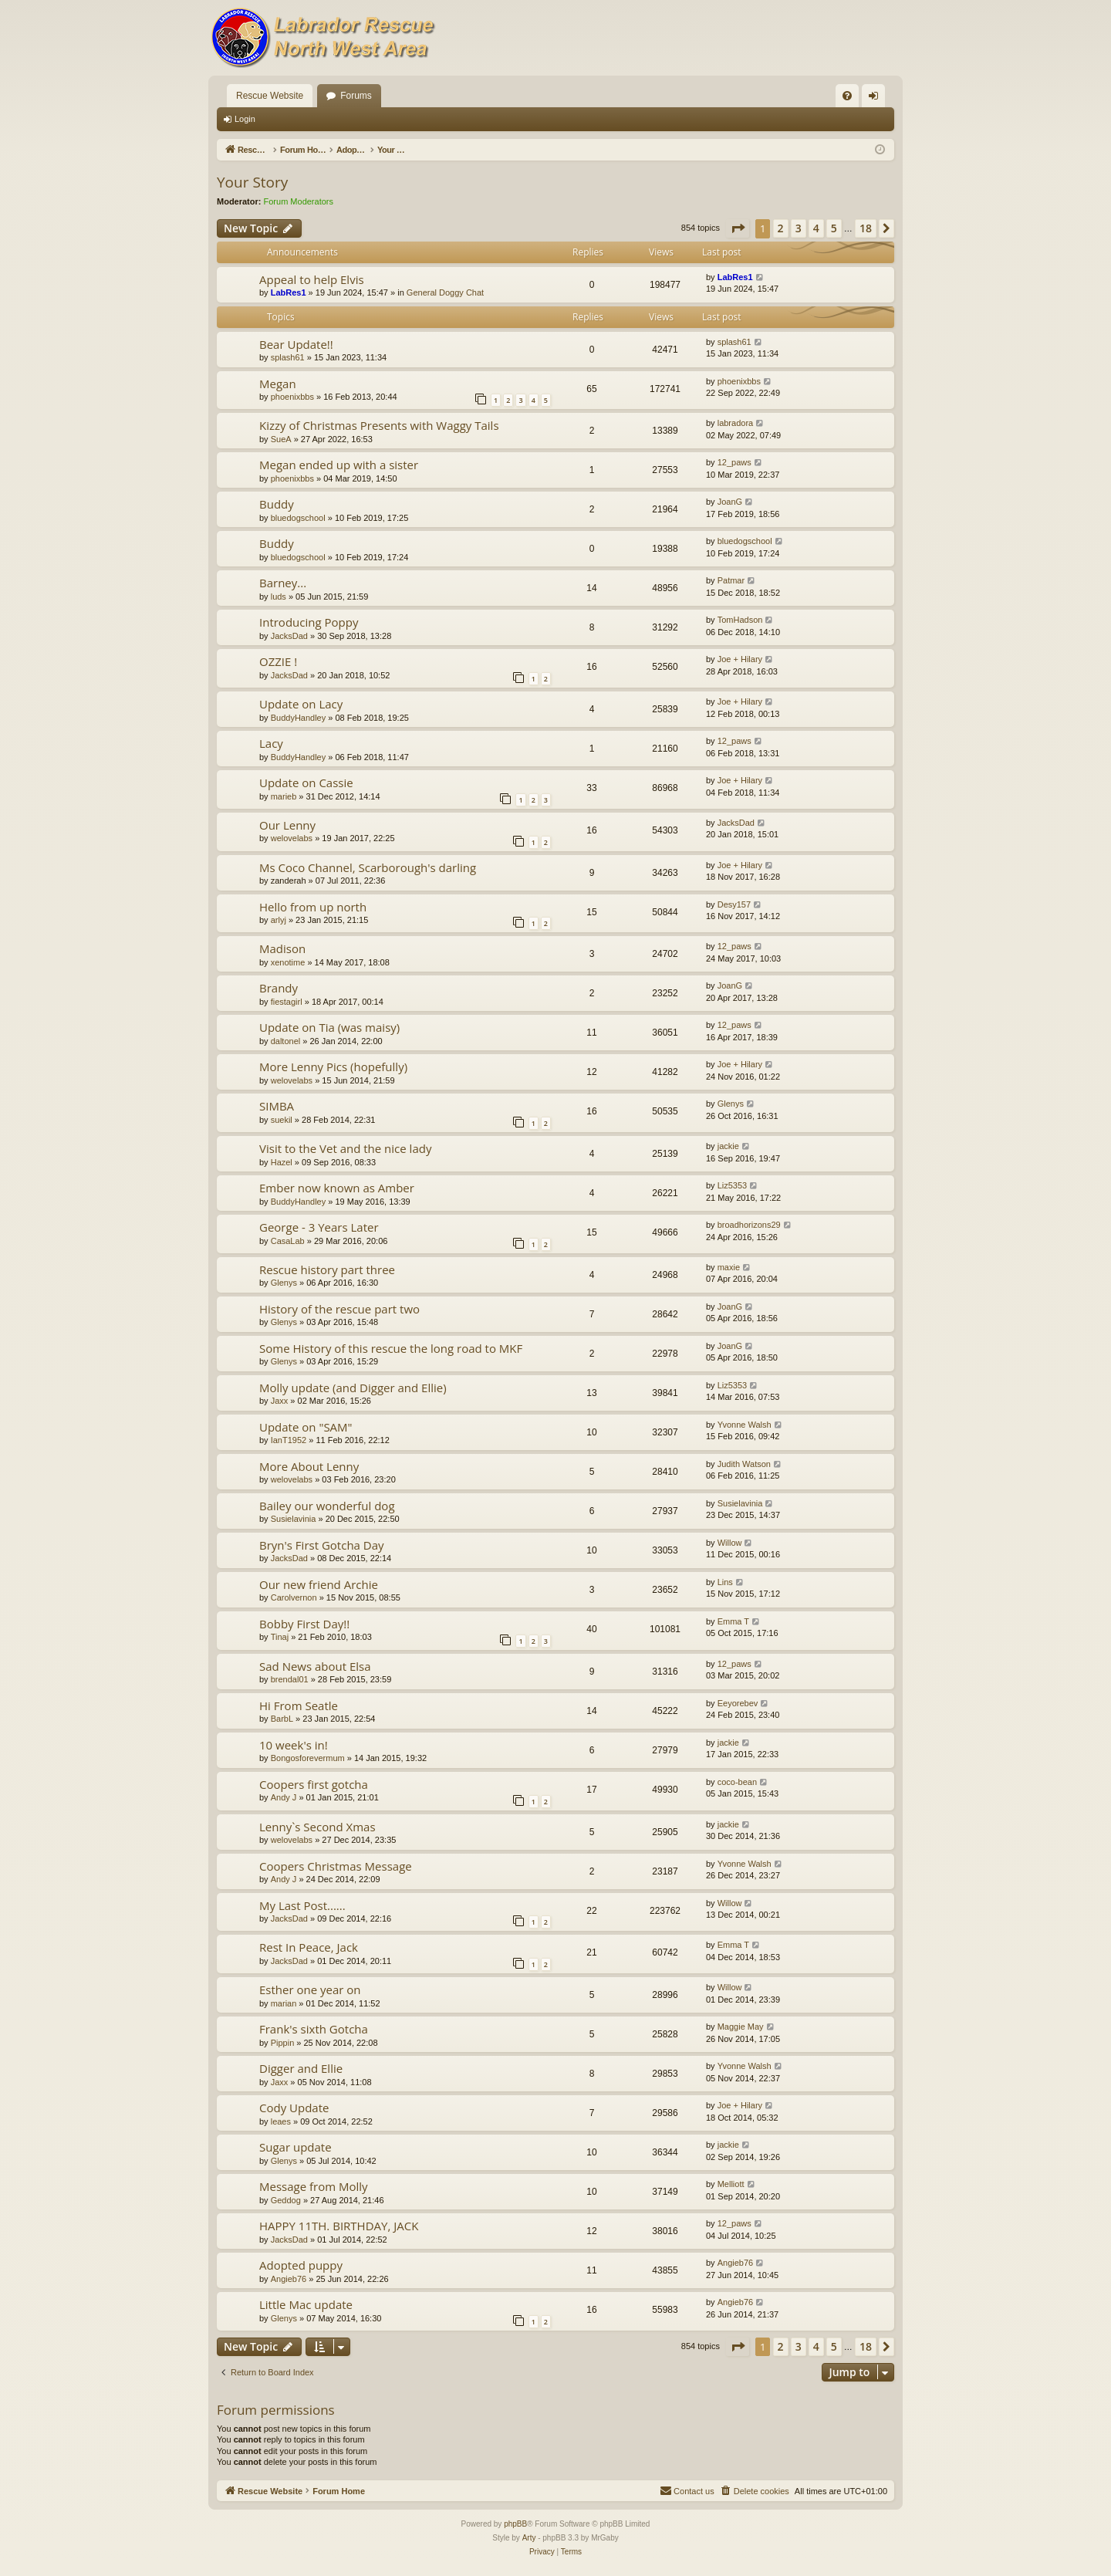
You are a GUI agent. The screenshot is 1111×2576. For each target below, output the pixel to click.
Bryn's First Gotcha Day (321, 1545)
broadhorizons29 (749, 1224)
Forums (356, 95)
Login (245, 118)
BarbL (282, 1718)
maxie (729, 1267)
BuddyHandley (298, 717)
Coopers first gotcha (313, 1784)
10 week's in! (293, 1745)
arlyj (278, 920)
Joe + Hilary (740, 659)
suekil (281, 1119)
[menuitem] (847, 95)
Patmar (731, 580)
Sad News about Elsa (315, 1666)
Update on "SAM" (306, 1427)
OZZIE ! (278, 661)
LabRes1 (288, 292)
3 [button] (798, 228)
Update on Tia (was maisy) (329, 1027)
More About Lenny (309, 1466)
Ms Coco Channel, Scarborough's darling (367, 867)
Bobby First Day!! (304, 1623)
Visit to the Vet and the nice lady (345, 1148)
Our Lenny (287, 825)
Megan (277, 383)
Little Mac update (306, 2304)
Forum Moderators (298, 201)
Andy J (284, 1797)
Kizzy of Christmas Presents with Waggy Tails (379, 425)
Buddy (276, 504)
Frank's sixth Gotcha (313, 2029)
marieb (284, 796)
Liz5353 (733, 1185)
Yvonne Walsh (745, 1424)
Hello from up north (312, 906)
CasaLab (288, 1241)
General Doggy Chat (445, 292)
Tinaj (280, 1636)
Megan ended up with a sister (338, 464)
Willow (730, 1542)
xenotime (288, 962)
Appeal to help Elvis (311, 279)
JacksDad (289, 636)
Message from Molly (313, 2186)
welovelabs (291, 838)
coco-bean (737, 1782)
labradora (735, 423)
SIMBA (276, 1106)
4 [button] (816, 228)
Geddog (286, 2200)
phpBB (515, 2524)
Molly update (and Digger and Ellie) (353, 1387)
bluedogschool (298, 517)
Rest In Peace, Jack (308, 1947)
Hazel (281, 1162)
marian (284, 2003)
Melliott (731, 2184)
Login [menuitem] (877, 98)
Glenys (731, 1103)
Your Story (252, 182)
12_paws (734, 462)
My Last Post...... (302, 1905)
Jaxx (280, 1400)
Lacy (271, 743)
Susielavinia (293, 1518)
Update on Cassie (306, 782)
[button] (737, 228)
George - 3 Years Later (319, 1227)
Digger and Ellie (301, 2068)
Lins (725, 1582)
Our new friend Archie (318, 1584)
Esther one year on (310, 1989)
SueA (281, 439)
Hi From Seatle (298, 1705)
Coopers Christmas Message (335, 1866)
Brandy (278, 988)
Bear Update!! (296, 344)
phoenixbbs (292, 396)
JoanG (730, 501)
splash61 (288, 357)
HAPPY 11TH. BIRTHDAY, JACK (338, 2225)
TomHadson (740, 619)
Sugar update (295, 2147)
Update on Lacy (301, 704)
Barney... (282, 582)
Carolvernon (294, 1597)
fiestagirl (286, 1001)
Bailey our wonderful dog (327, 1505)
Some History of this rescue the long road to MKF (390, 1348)
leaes (281, 2121)
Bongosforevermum (308, 1758)
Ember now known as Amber (336, 1187)
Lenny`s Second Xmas (317, 1826)
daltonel (286, 1041)
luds (278, 596)
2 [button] (781, 228)
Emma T (733, 1621)
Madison (282, 948)
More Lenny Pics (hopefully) (333, 1066)
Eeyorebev (738, 1703)
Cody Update (294, 2107)
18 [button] (865, 228)
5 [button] (834, 228)
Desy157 (734, 904)
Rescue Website (269, 95)
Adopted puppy (301, 2265)
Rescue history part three (327, 1269)
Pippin (283, 2042)
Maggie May (741, 2026)
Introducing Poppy (308, 622)
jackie (728, 1146)
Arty (529, 2538)
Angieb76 (289, 2279)
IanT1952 (288, 1440)
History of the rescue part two (339, 1309)
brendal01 (290, 1679)
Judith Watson (744, 1464)
